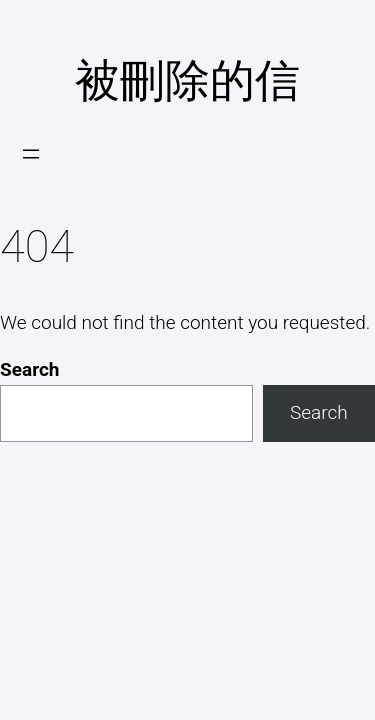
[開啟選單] (31, 154)
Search (29, 369)
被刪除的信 (187, 80)
